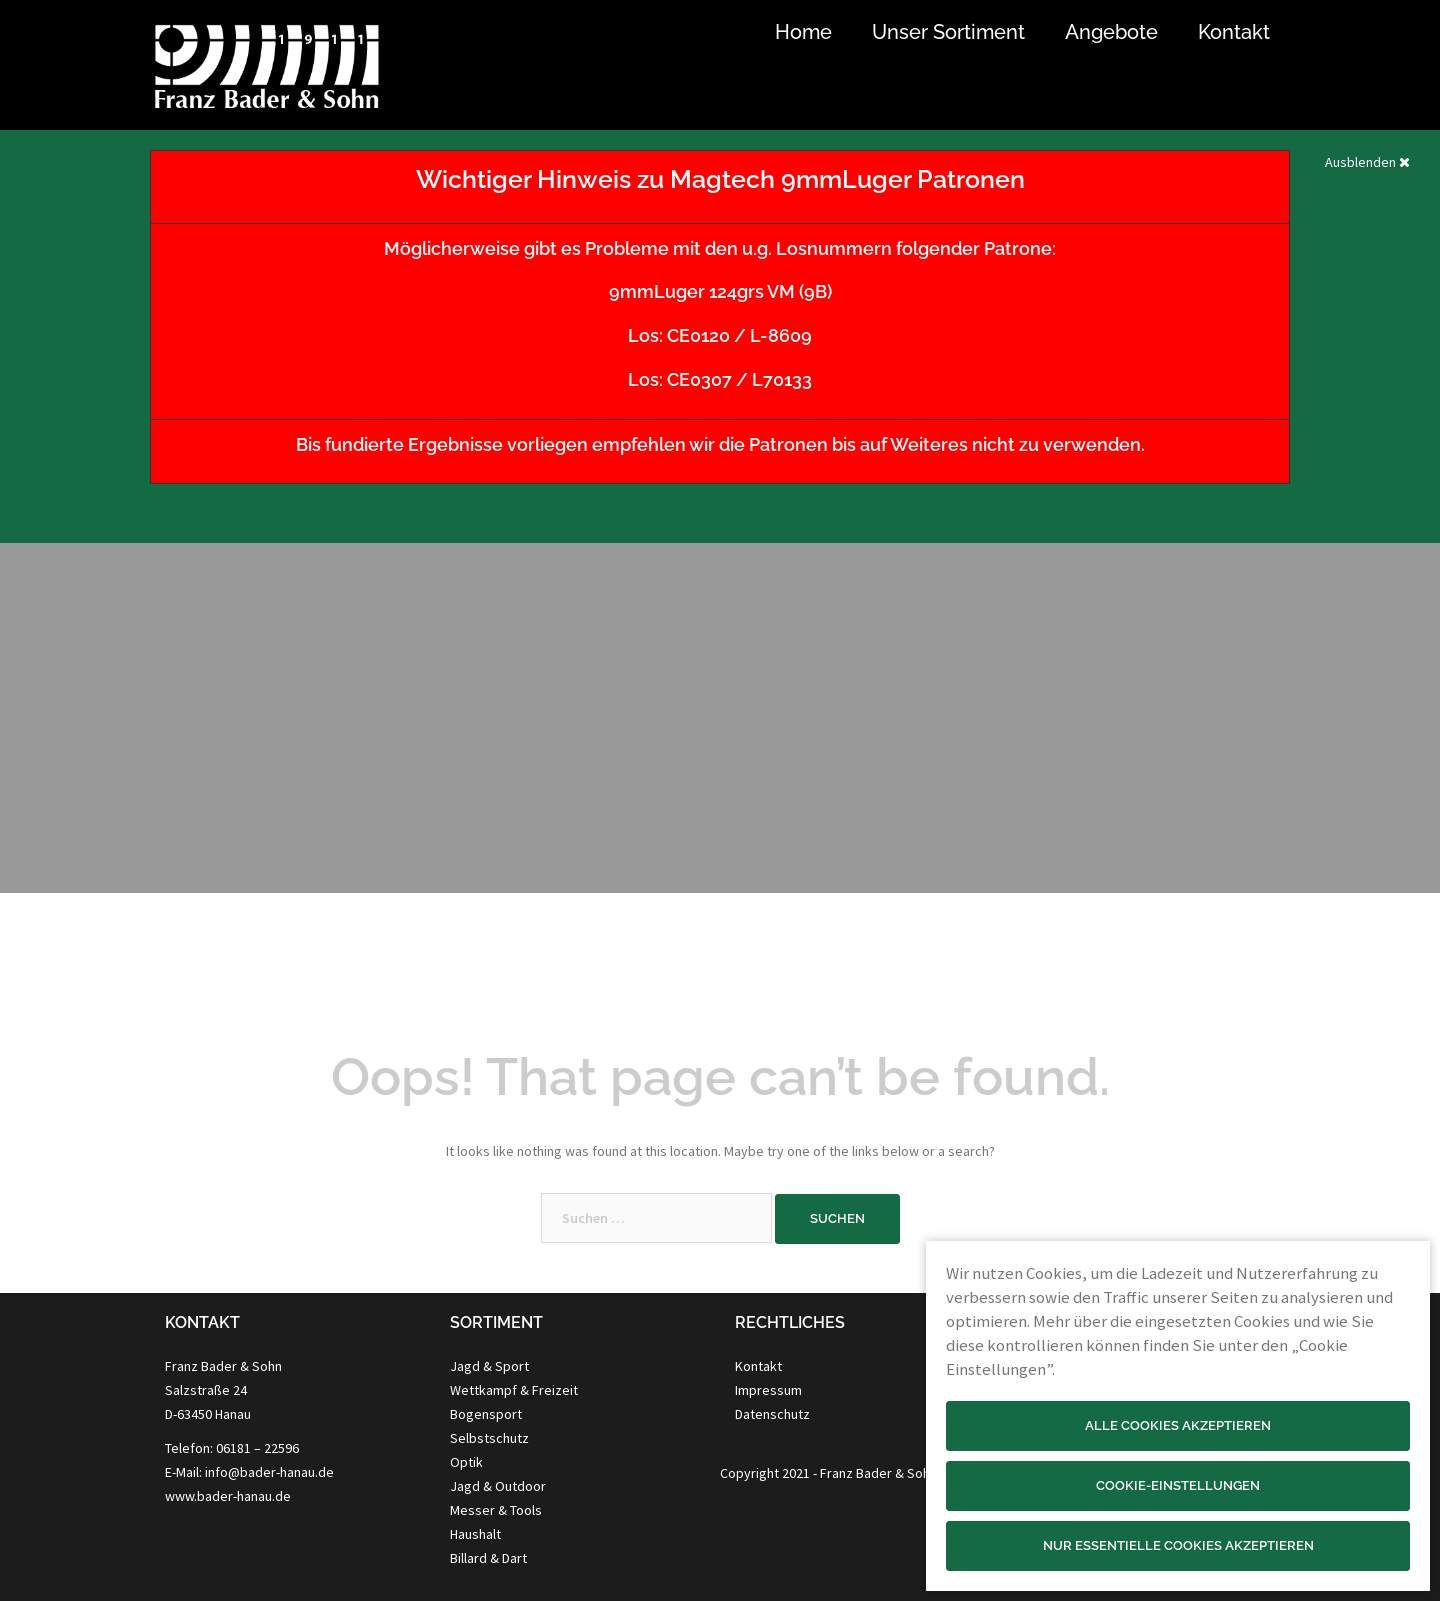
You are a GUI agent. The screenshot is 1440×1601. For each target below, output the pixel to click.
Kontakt (1234, 32)
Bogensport (486, 1414)
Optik (466, 1462)
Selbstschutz (489, 1438)
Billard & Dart (488, 1558)
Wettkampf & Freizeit (514, 1390)
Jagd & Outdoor (498, 1486)
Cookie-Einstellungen (1178, 1485)
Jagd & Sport (489, 1366)
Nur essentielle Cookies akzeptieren (1178, 1545)
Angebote (1111, 32)
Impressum (768, 1390)
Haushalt (475, 1534)
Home (803, 32)
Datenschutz (772, 1414)
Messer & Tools (496, 1510)
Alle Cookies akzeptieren (1178, 1425)
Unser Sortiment (948, 32)
